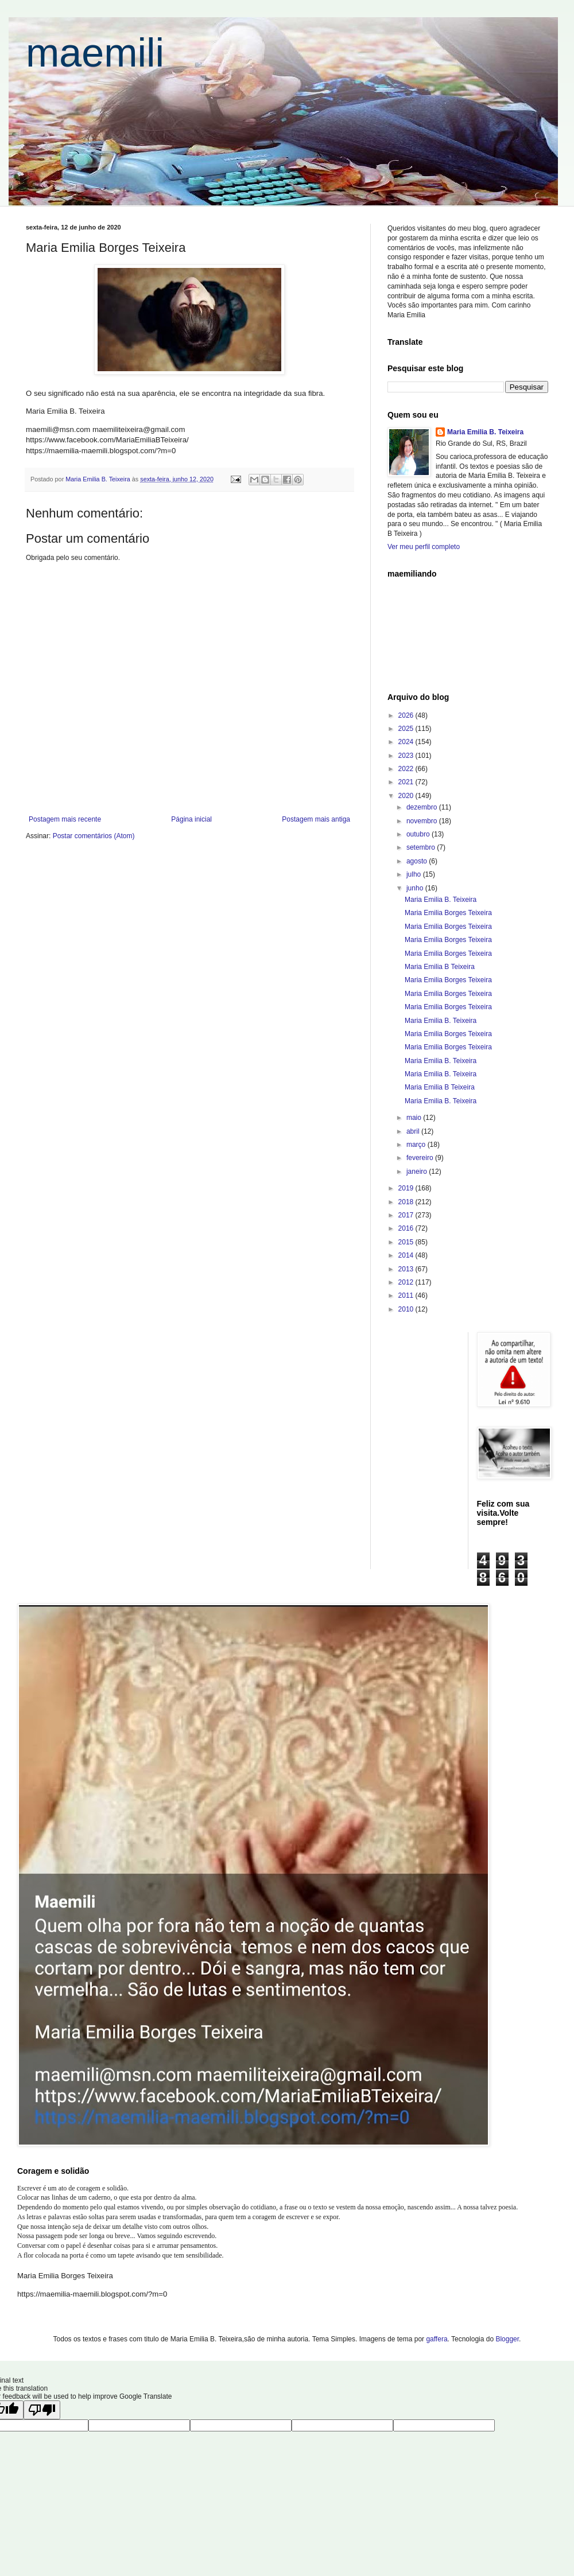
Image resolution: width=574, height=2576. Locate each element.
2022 (407, 769)
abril (413, 1131)
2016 (407, 1228)
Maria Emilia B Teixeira (440, 967)
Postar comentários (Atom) (94, 836)
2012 (407, 1282)
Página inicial (191, 819)
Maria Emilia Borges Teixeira (448, 913)
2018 (407, 1202)
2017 (407, 1215)
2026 (407, 715)
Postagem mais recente (65, 819)
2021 (407, 782)
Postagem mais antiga (316, 819)
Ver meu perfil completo (423, 547)
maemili (95, 52)
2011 (407, 1295)
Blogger (507, 2339)
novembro (422, 821)
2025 (407, 729)
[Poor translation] (42, 2409)
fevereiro (420, 1158)
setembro (421, 847)
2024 (407, 742)
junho (415, 888)
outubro (419, 834)
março (417, 1145)
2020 (407, 796)
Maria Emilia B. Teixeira (485, 432)
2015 (407, 1242)
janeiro (417, 1172)
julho (414, 874)
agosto (417, 861)
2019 (407, 1188)
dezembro (422, 807)
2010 (407, 1309)
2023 (407, 756)
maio (414, 1118)
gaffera (436, 2339)
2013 (407, 1269)
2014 (407, 1255)
